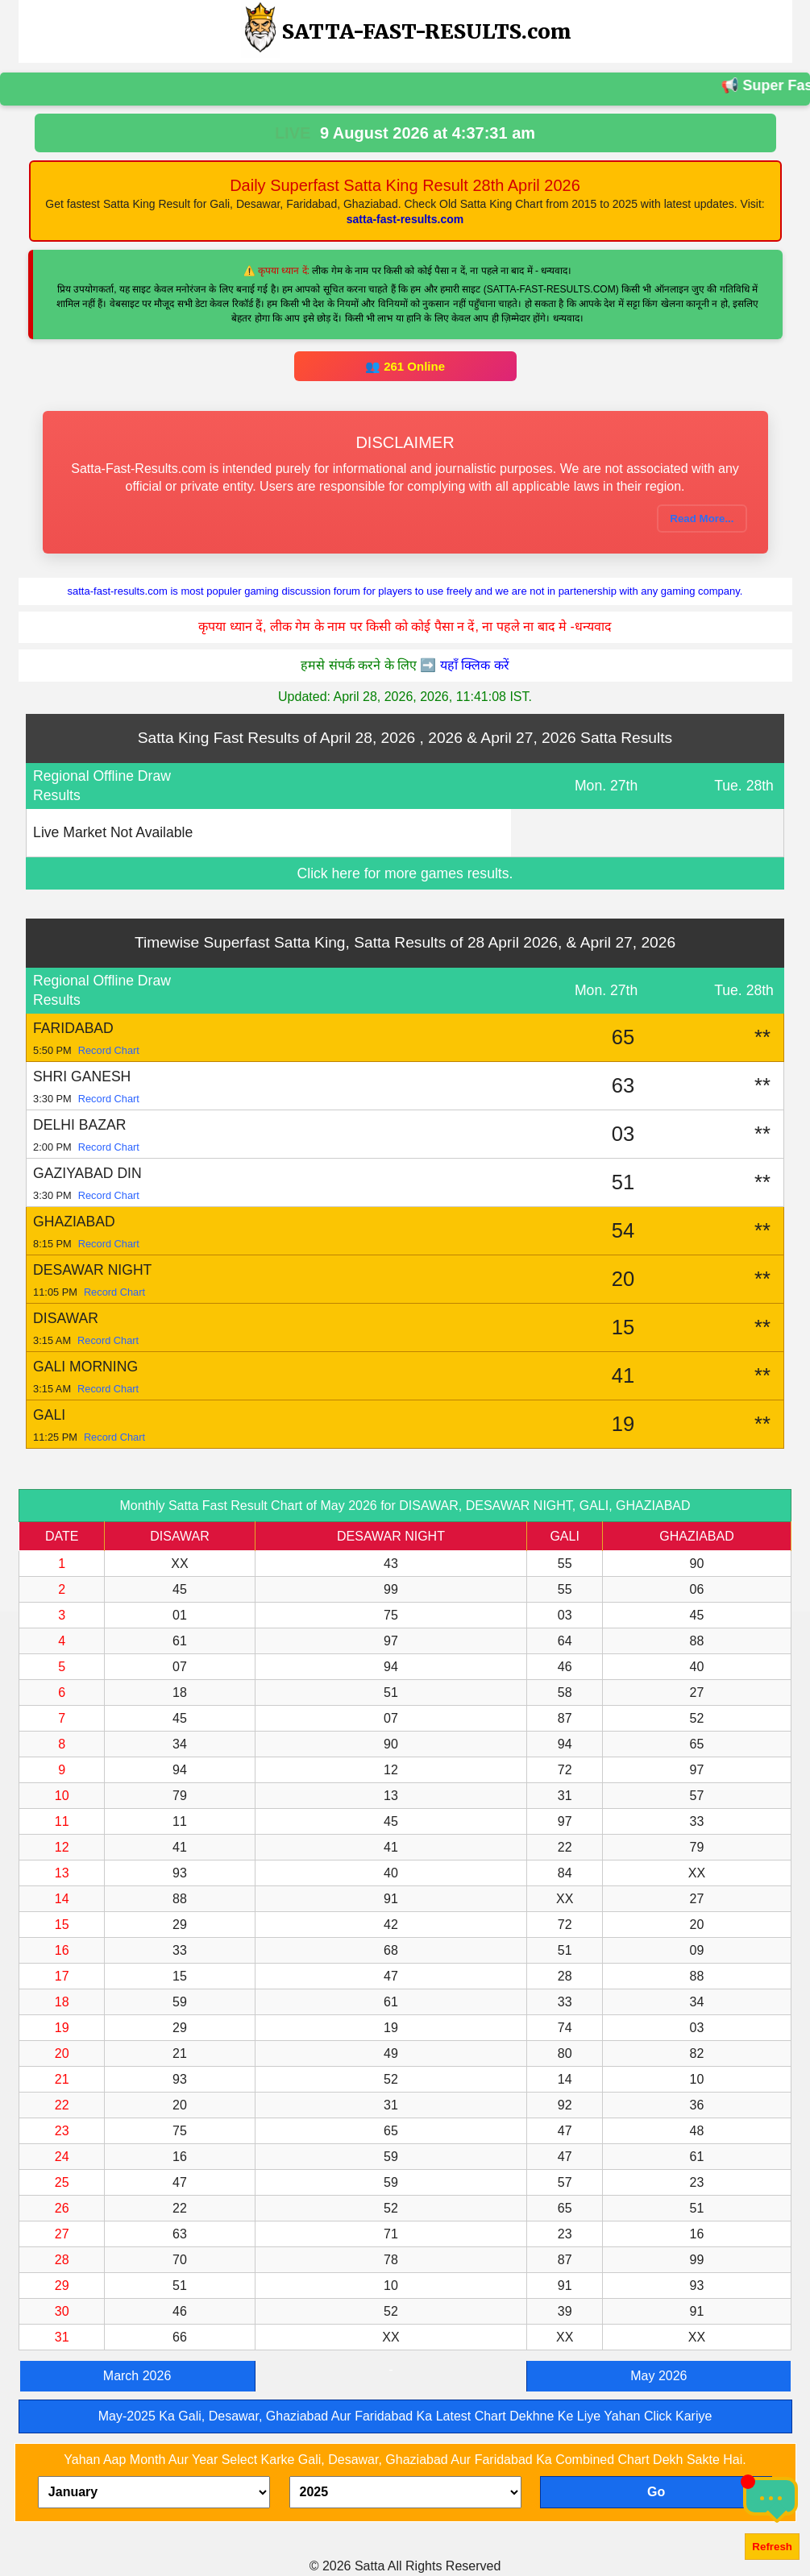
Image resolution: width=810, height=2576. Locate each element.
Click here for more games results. (405, 873)
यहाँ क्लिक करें (474, 665)
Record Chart (108, 1050)
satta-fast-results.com (405, 219)
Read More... (701, 518)
